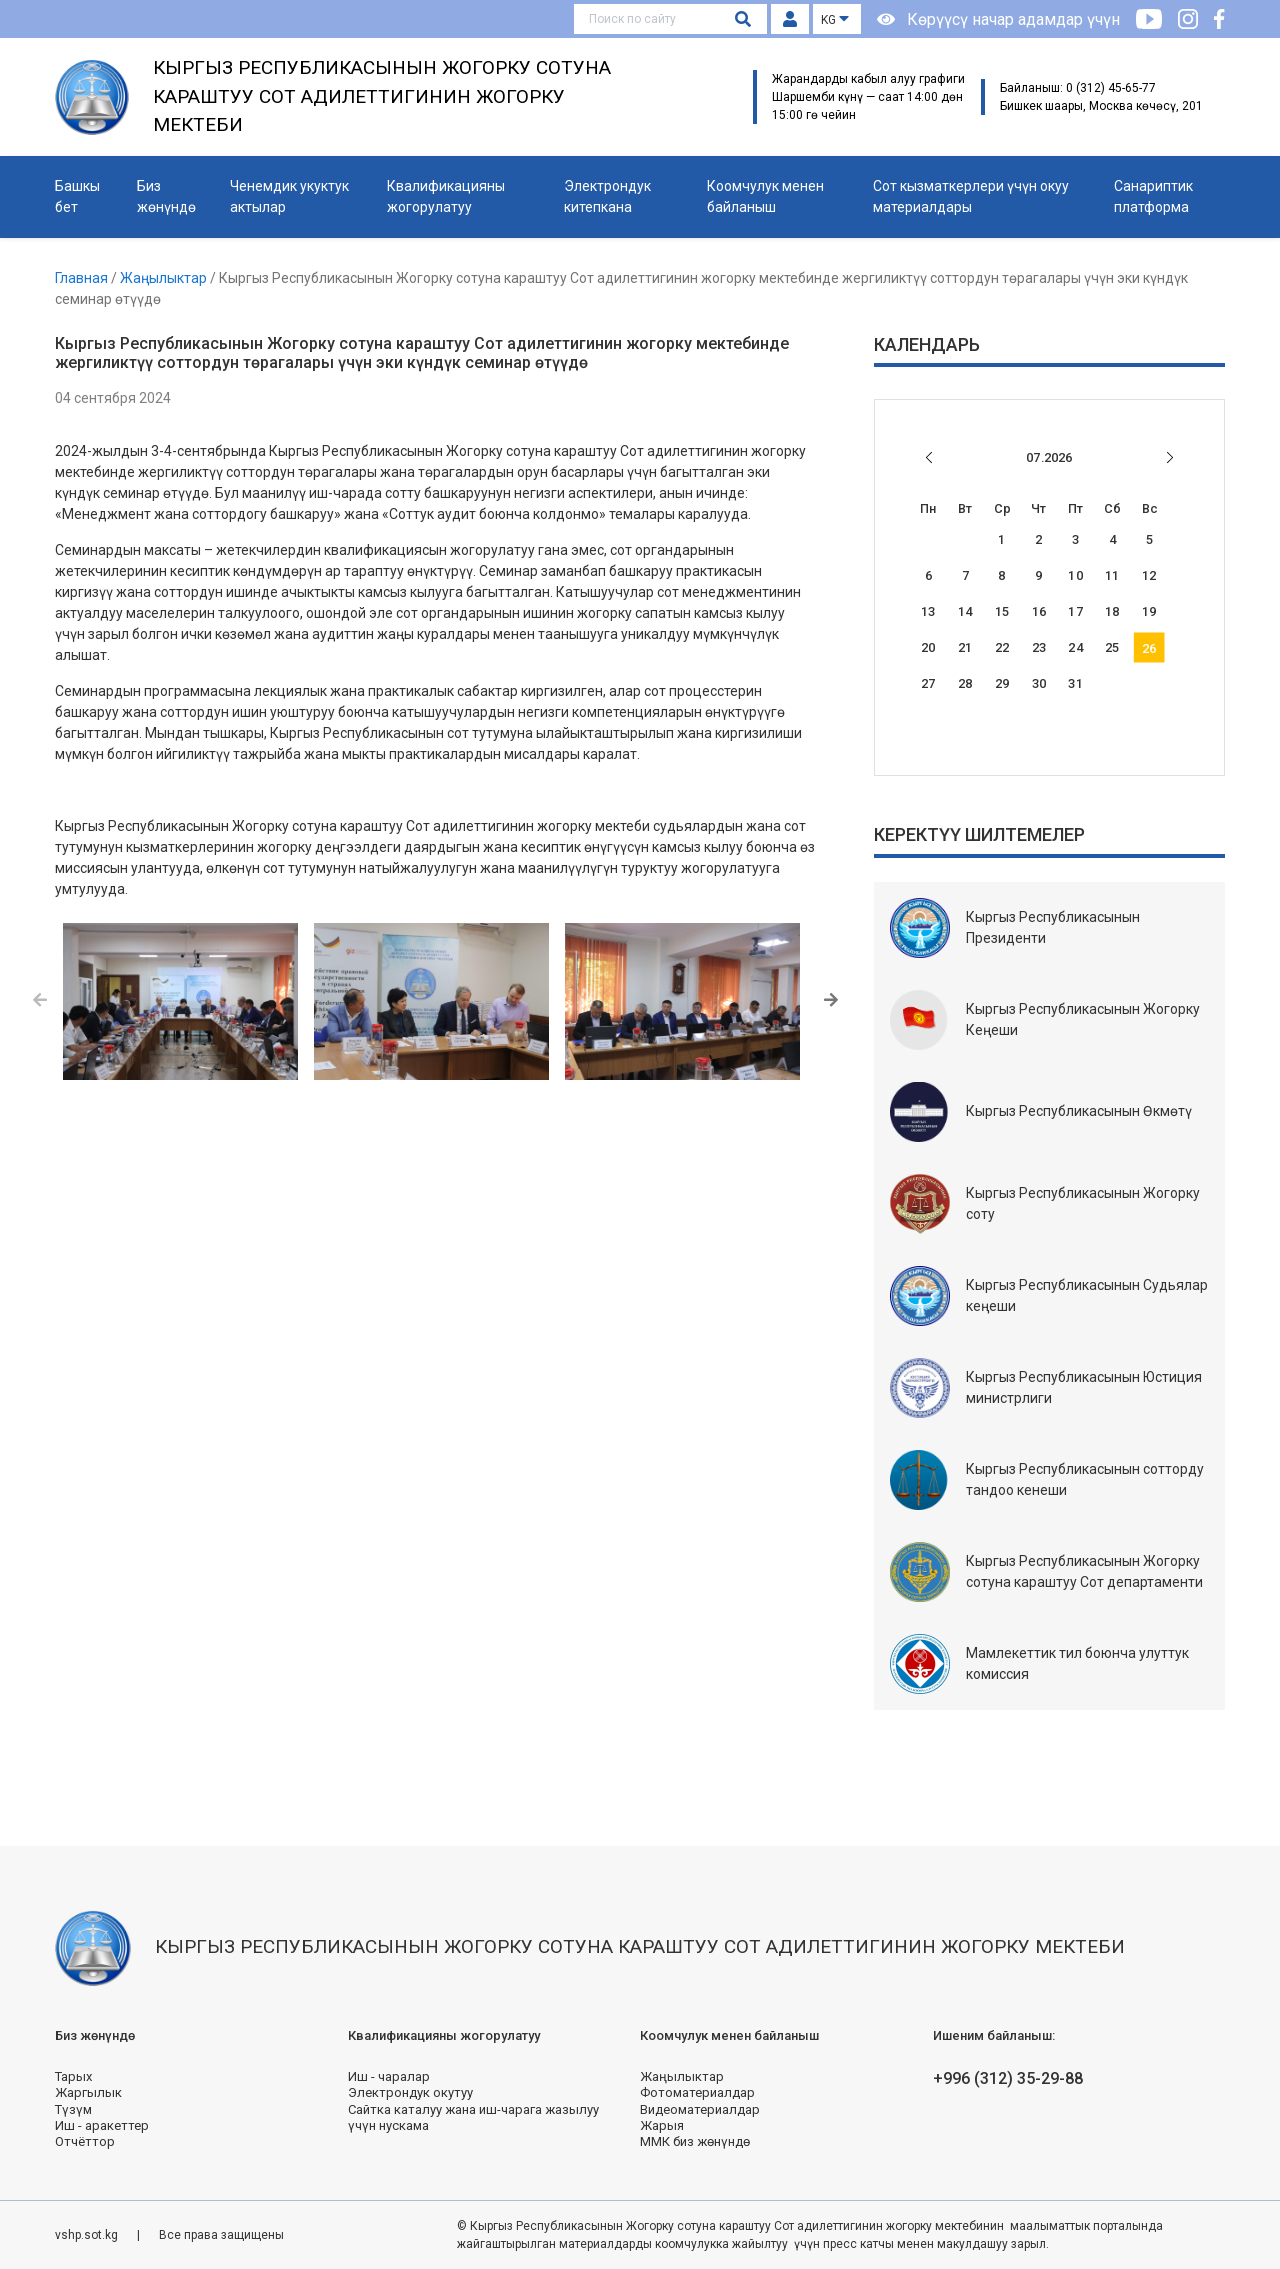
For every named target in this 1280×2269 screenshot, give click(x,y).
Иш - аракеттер (102, 2125)
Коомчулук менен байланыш (765, 196)
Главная (83, 278)
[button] (40, 1001)
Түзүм (73, 2109)
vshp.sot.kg (88, 2235)
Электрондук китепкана (607, 196)
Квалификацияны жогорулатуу (446, 196)
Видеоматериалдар (700, 2109)
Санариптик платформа (1153, 196)
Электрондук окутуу (410, 2092)
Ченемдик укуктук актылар (289, 196)
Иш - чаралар (389, 2076)
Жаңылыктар (165, 278)
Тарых (73, 2076)
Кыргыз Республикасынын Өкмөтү (1079, 1111)
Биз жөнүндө (166, 196)
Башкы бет (77, 196)
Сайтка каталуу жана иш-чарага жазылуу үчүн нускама (473, 2117)
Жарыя (662, 2125)
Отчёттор (85, 2141)
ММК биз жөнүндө (695, 2141)
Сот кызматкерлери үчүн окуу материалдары (971, 196)
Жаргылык (88, 2092)
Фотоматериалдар (697, 2092)
